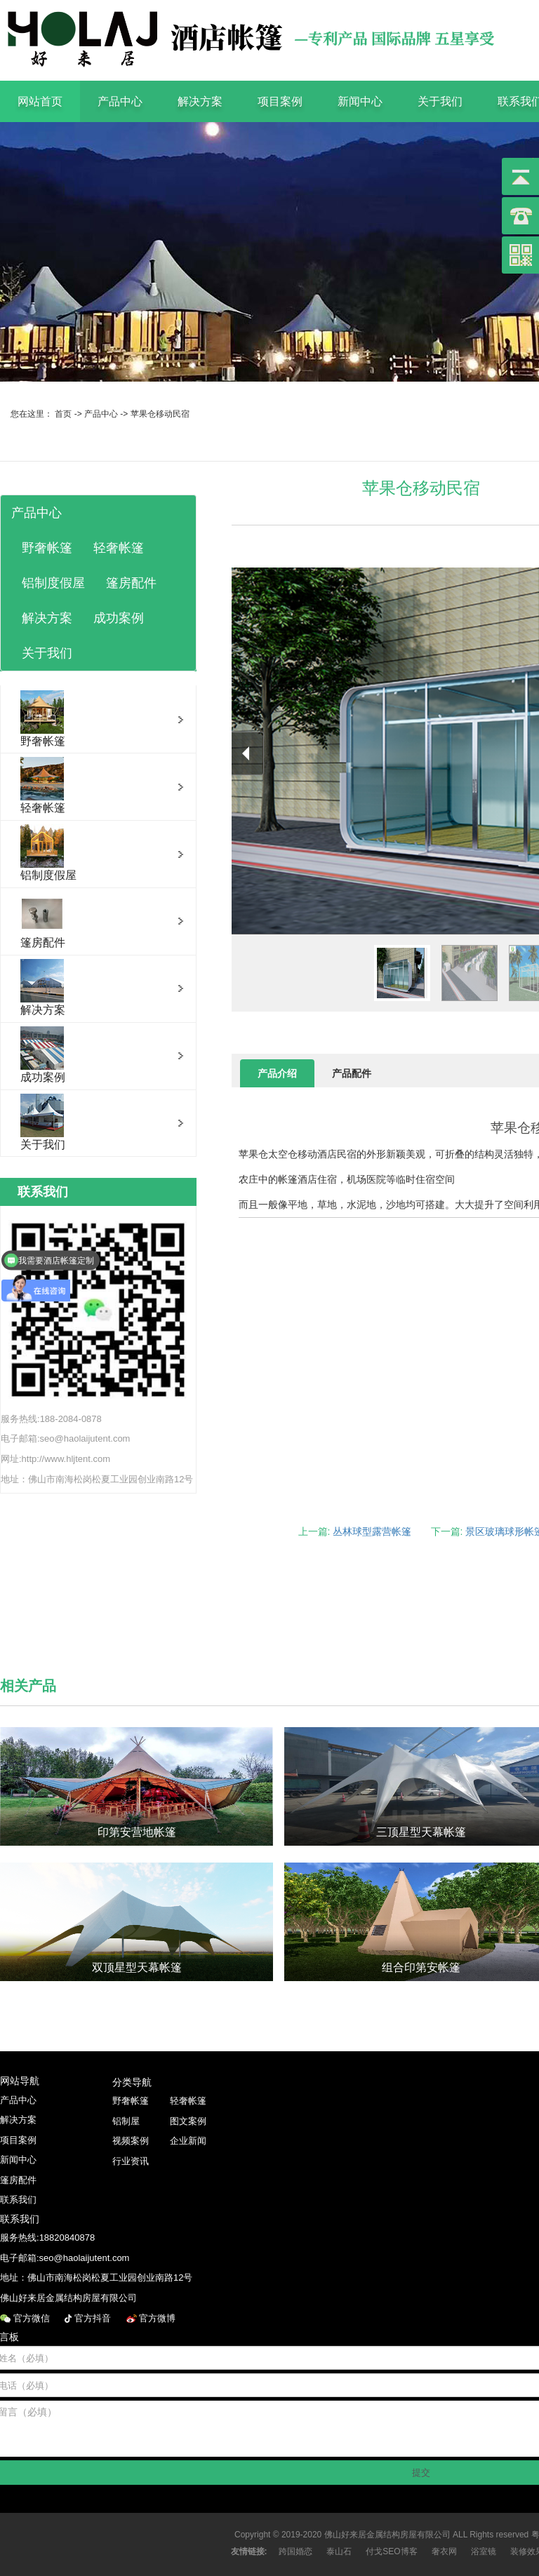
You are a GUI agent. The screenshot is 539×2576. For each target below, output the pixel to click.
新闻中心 (360, 101)
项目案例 (280, 101)
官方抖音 (94, 2318)
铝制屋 (126, 2121)
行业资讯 (130, 2161)
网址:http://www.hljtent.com (55, 1459)
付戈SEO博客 (391, 2551)
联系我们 (18, 2199)
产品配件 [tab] (351, 1073)
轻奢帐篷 (118, 548)
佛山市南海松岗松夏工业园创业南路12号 (110, 1479)
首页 (63, 414)
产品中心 (120, 101)
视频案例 (130, 2140)
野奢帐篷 (47, 548)
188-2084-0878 (71, 1419)
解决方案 (200, 101)
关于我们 (440, 101)
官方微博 (158, 2318)
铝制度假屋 (53, 583)
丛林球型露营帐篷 (372, 1531)
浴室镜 (483, 2551)
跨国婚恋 (295, 2551)
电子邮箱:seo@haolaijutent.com (65, 1438)
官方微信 (33, 2318)
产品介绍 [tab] (277, 1073)
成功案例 (118, 618)
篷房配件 (131, 583)
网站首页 (40, 101)
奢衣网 (444, 2551)
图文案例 (188, 2121)
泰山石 (339, 2551)
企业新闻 (188, 2140)
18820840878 (67, 2237)
